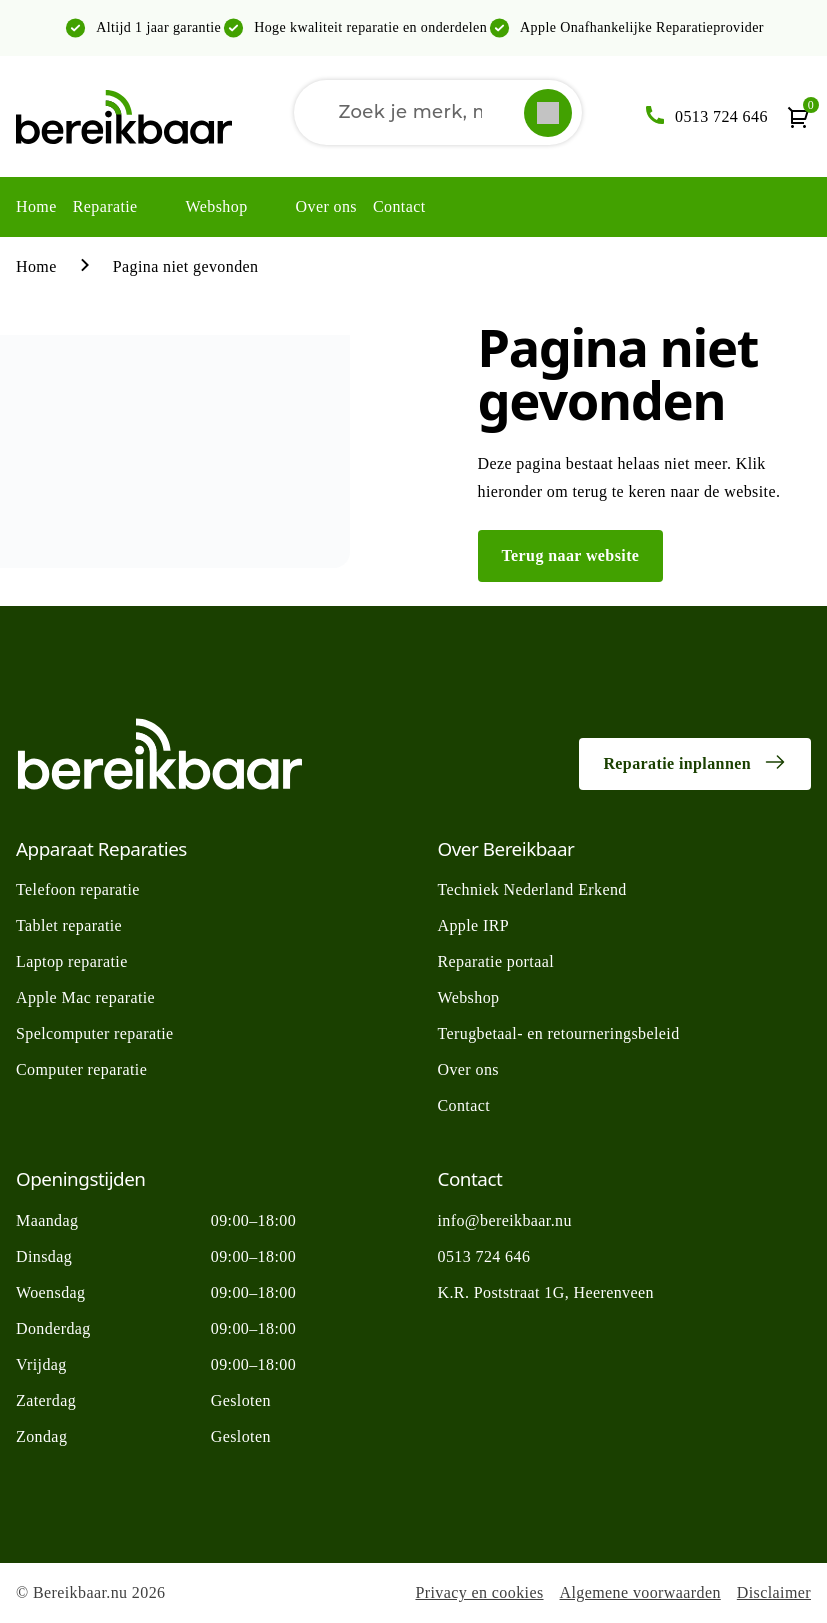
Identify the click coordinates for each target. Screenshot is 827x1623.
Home (36, 206)
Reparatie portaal (496, 961)
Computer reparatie (81, 1069)
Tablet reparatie (69, 925)
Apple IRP (474, 925)
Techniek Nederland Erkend (532, 889)
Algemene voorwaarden (640, 1592)
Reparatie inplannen (695, 762)
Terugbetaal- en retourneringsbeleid (559, 1033)
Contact (399, 206)
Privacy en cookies (479, 1592)
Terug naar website (571, 555)
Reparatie (105, 206)
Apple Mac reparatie (85, 997)
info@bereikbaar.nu (505, 1220)
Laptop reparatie (72, 961)
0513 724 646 (484, 1256)
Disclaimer (774, 1592)
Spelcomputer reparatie (95, 1033)
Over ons (326, 206)
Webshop (217, 206)
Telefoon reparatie (78, 889)
